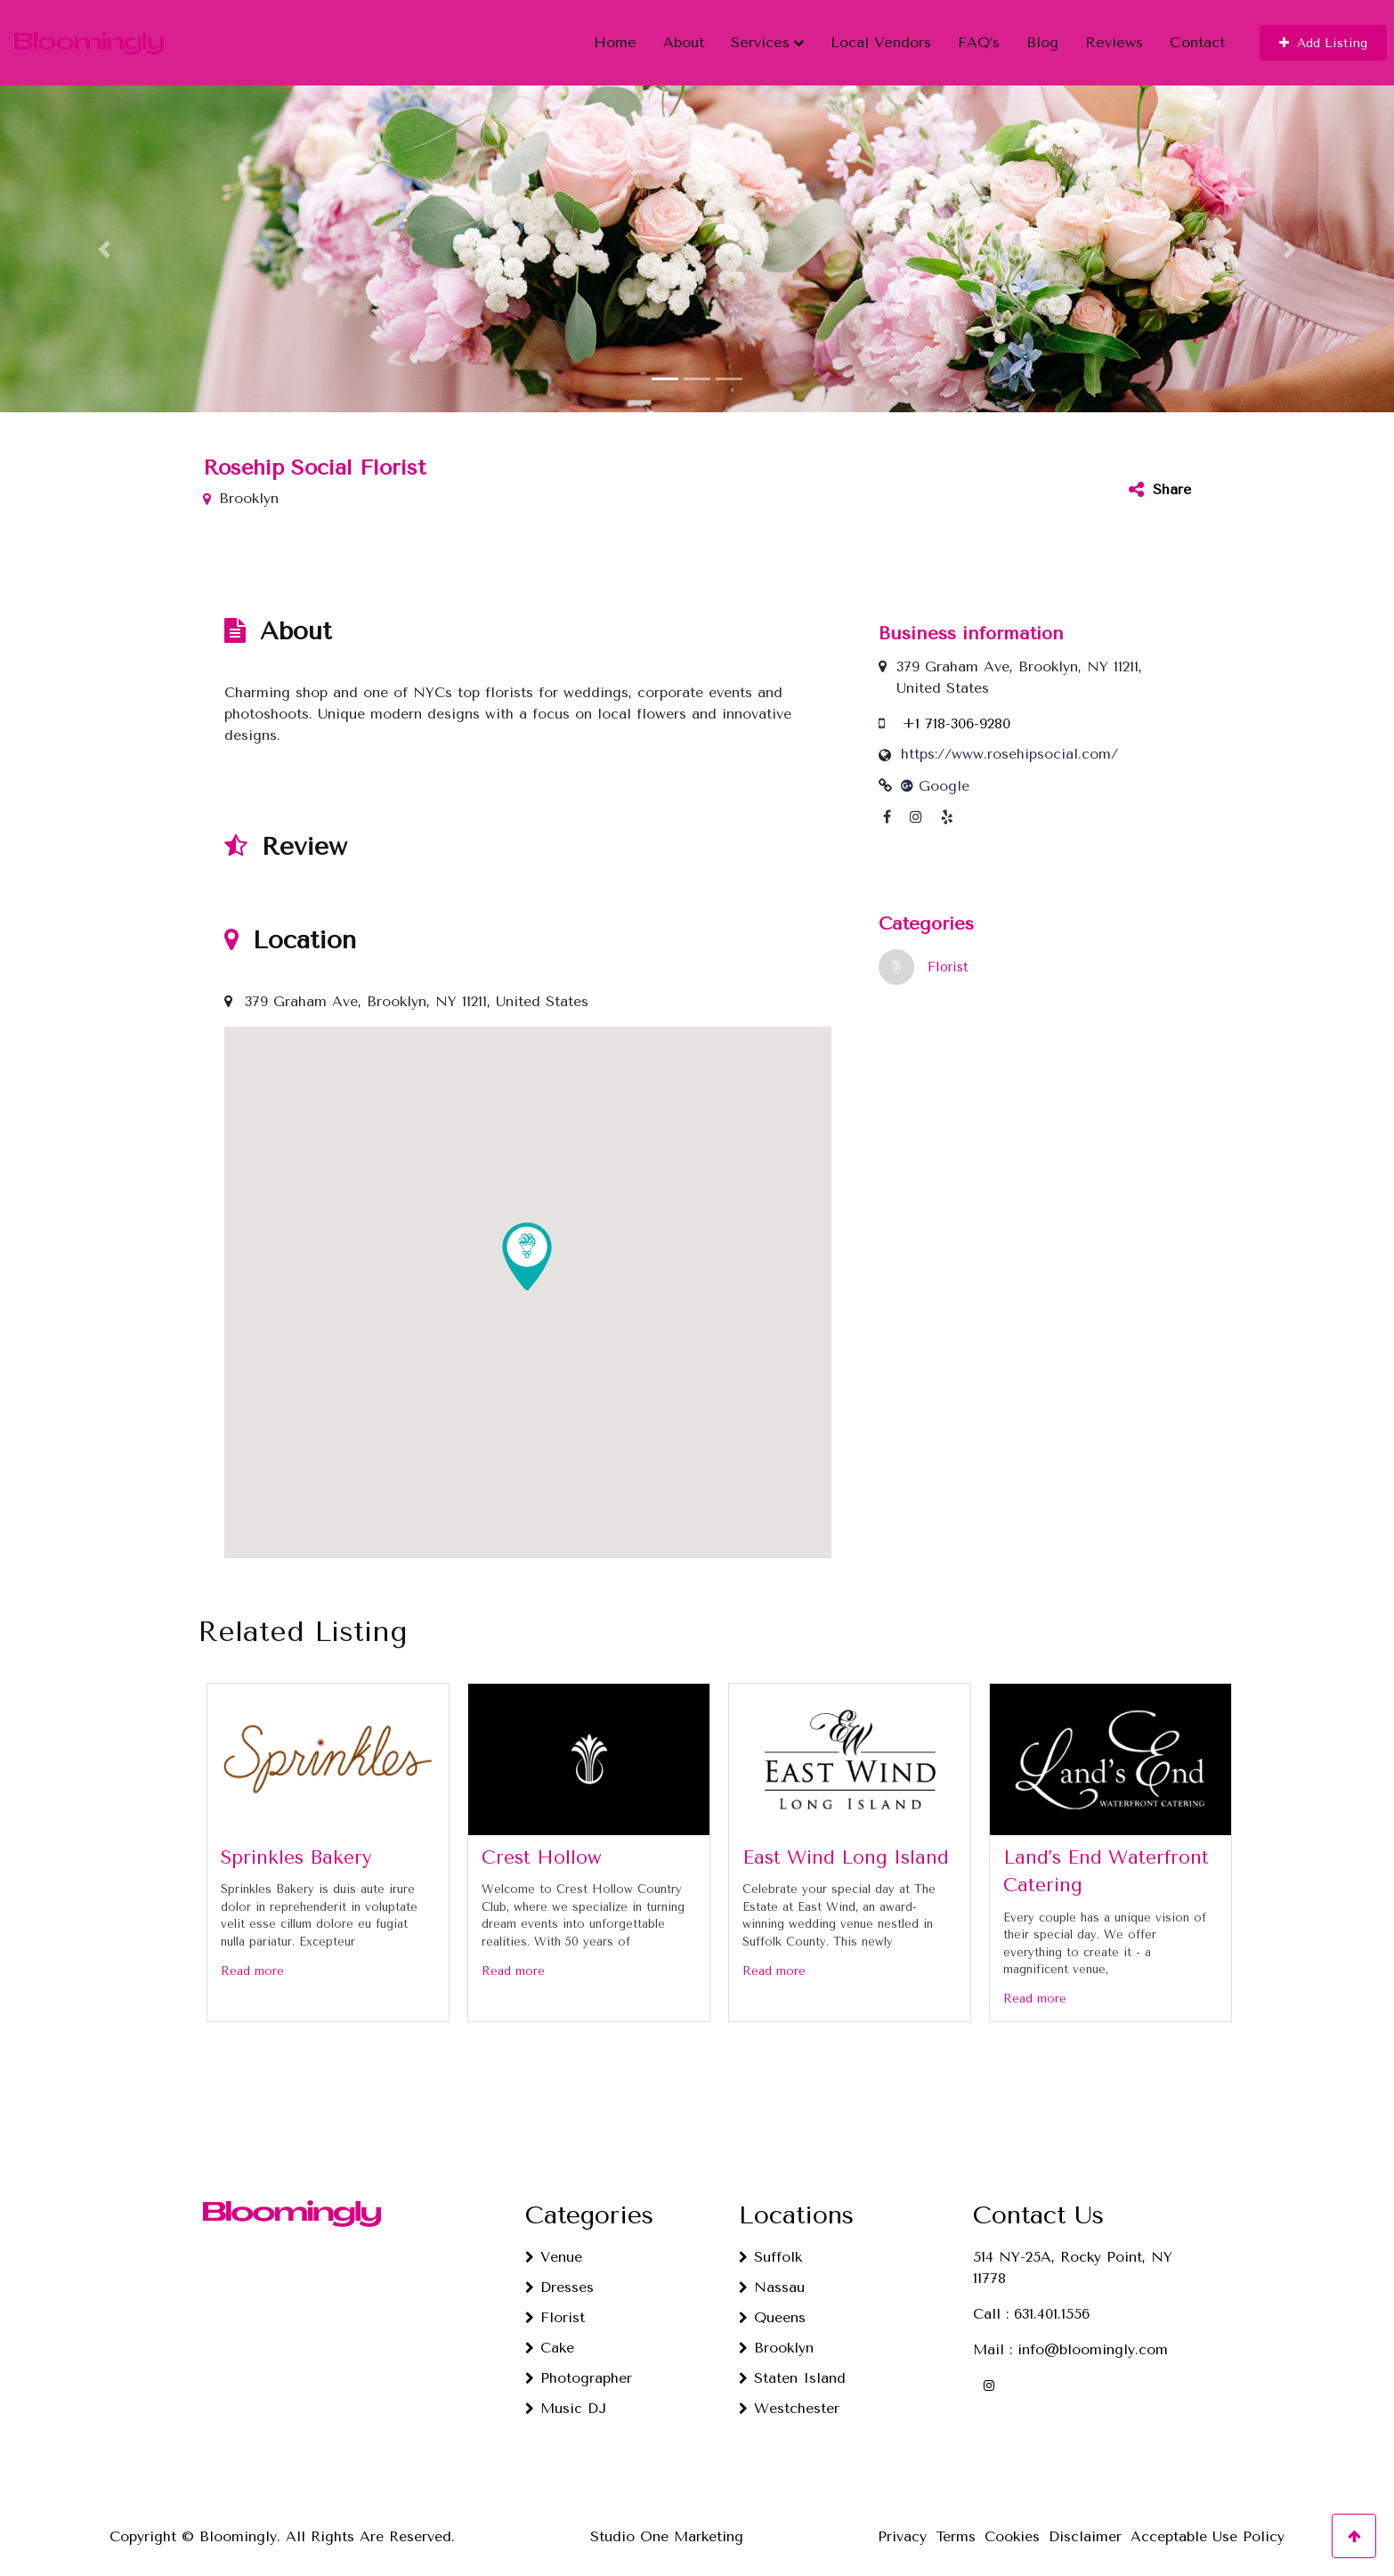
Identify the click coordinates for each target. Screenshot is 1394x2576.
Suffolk (778, 2244)
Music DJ (573, 2395)
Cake (557, 2335)
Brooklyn (784, 2335)
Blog (1042, 36)
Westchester (796, 2395)
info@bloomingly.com (1092, 2336)
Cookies (1012, 2523)
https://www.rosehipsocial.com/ (1009, 741)
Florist (948, 955)
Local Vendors (881, 36)
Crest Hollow (542, 1844)
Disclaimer (1085, 2523)
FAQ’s (979, 36)
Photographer (586, 2365)
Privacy (902, 2523)
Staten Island (800, 2365)
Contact (1197, 36)
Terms (956, 2523)
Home (615, 36)
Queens (780, 2304)
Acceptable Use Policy (1208, 2523)
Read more (252, 1957)
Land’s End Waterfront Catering (1106, 1858)
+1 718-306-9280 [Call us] (956, 711)
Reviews (1114, 36)
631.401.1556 (1052, 2301)
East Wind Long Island (845, 1844)
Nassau (779, 2274)
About (683, 36)
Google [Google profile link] (935, 773)
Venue (561, 2244)
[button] (1323, 36)
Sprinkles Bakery (296, 1844)
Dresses (567, 2274)
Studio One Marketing (666, 2523)
